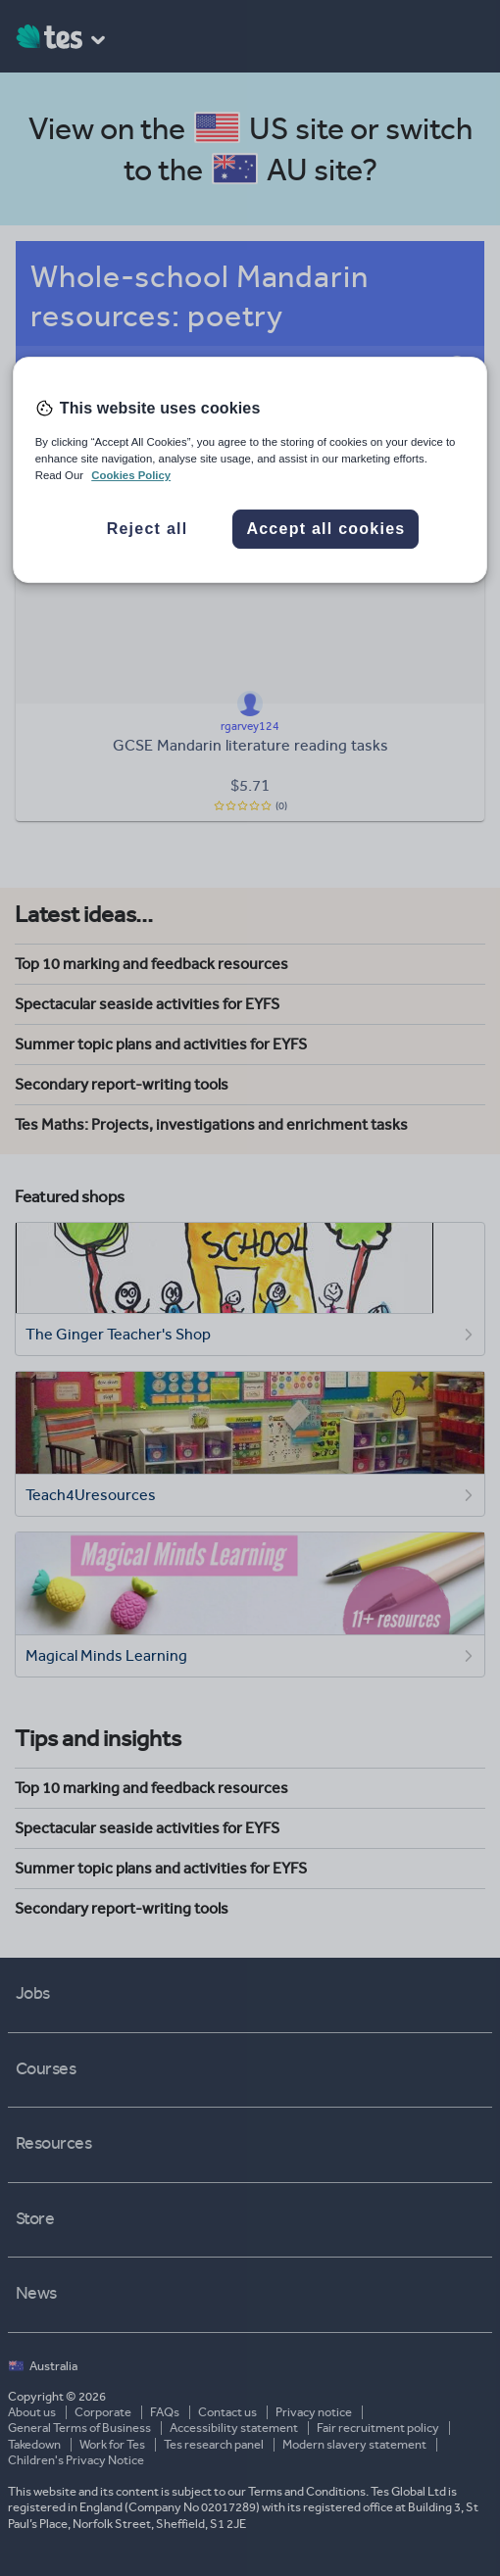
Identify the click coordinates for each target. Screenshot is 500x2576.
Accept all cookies (325, 528)
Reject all (147, 528)
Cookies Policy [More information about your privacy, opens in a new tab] (131, 476)
